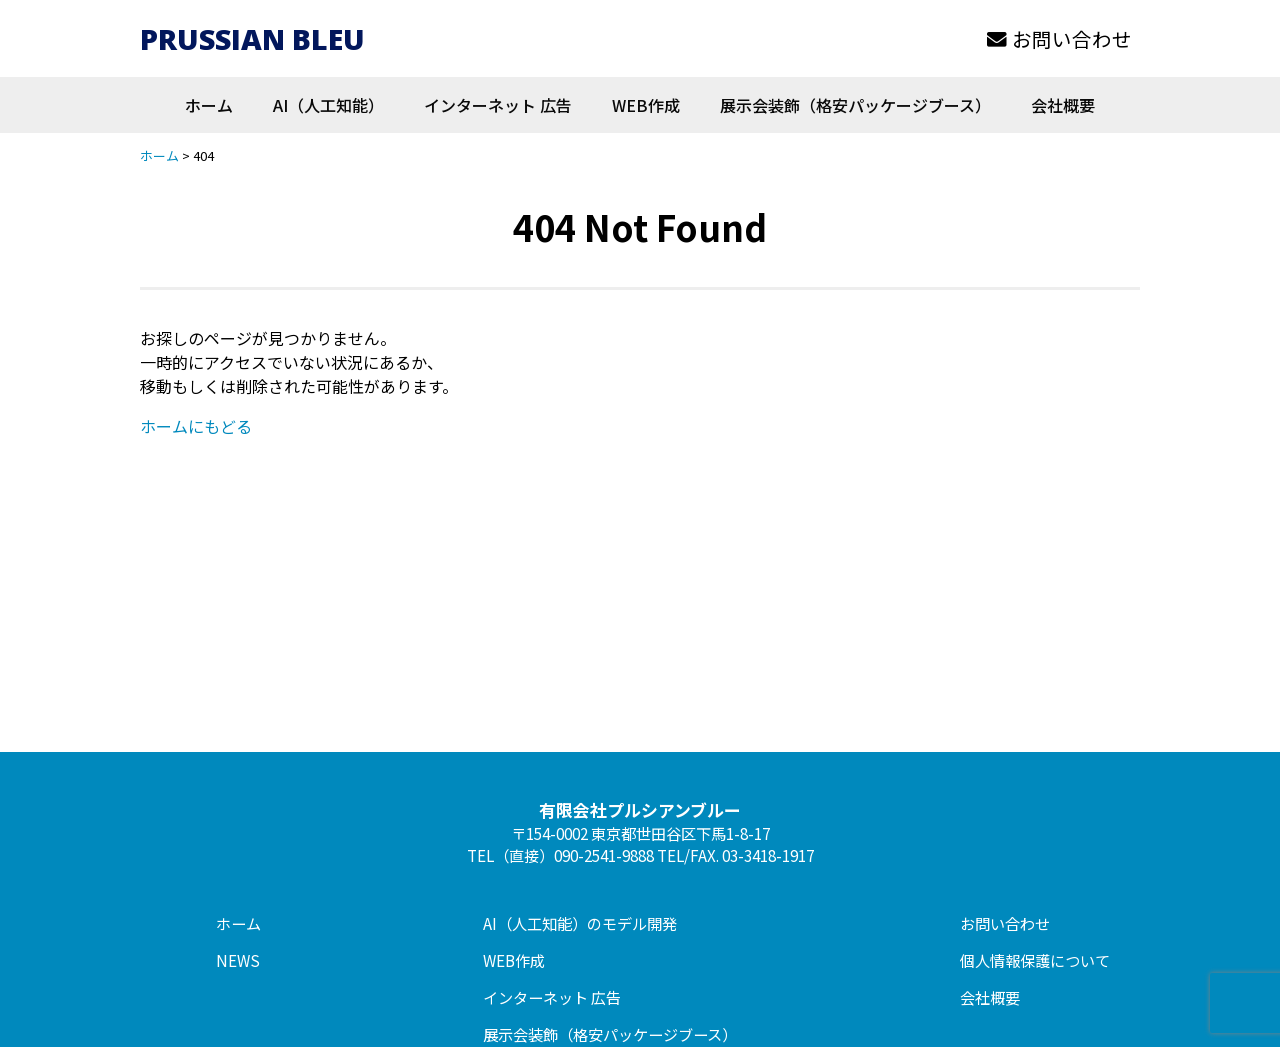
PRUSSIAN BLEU (254, 38)
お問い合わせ (1059, 38)
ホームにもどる (196, 426)
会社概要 (1063, 105)
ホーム (209, 105)
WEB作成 (646, 105)
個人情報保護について (1035, 960)
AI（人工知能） (328, 105)
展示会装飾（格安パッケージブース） (855, 105)
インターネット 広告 (498, 105)
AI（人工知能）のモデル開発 (580, 923)
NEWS (238, 960)
